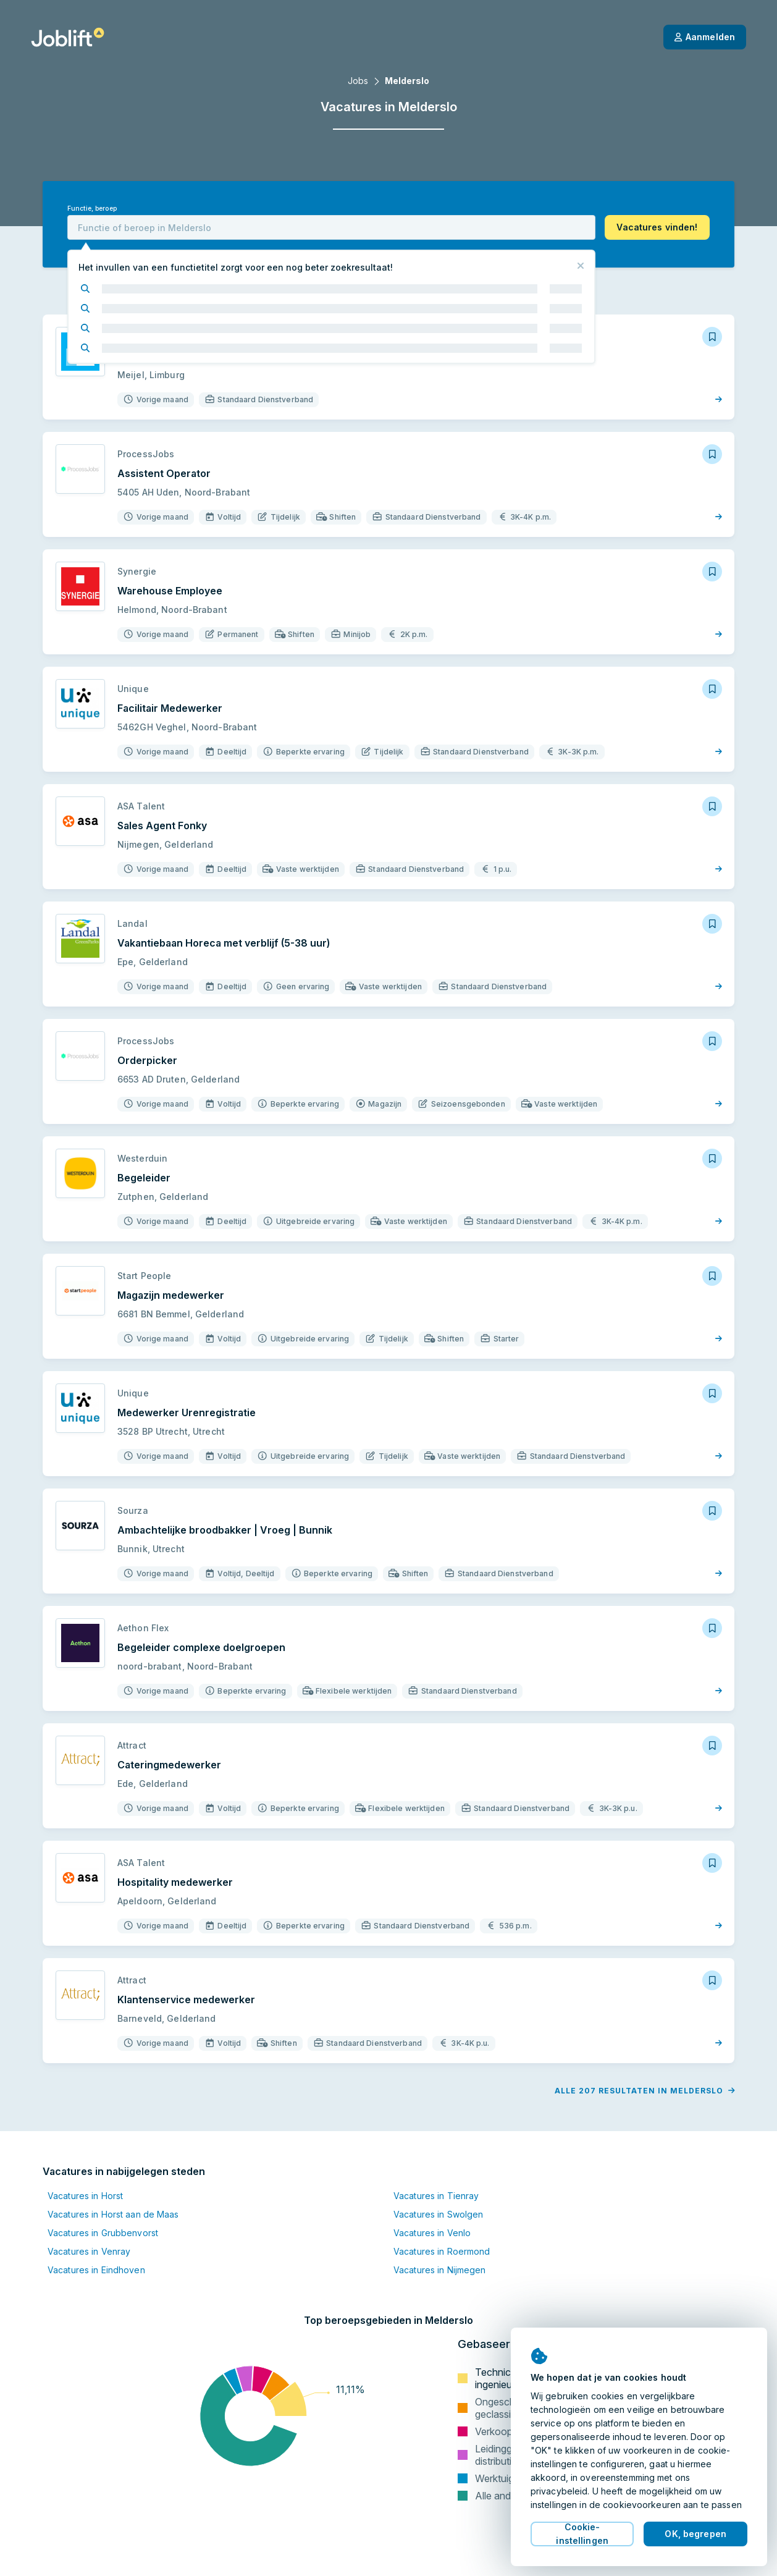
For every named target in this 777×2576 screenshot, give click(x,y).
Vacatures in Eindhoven (96, 2270)
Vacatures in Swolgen (438, 2214)
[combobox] (331, 227)
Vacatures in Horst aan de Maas (113, 2214)
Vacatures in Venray (89, 2251)
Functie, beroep (92, 209)
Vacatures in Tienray (436, 2195)
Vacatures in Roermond (441, 2251)
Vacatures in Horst (85, 2195)
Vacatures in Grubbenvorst (103, 2233)
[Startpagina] (67, 37)
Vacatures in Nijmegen (439, 2270)
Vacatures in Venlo (432, 2233)
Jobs (358, 80)
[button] (657, 227)
